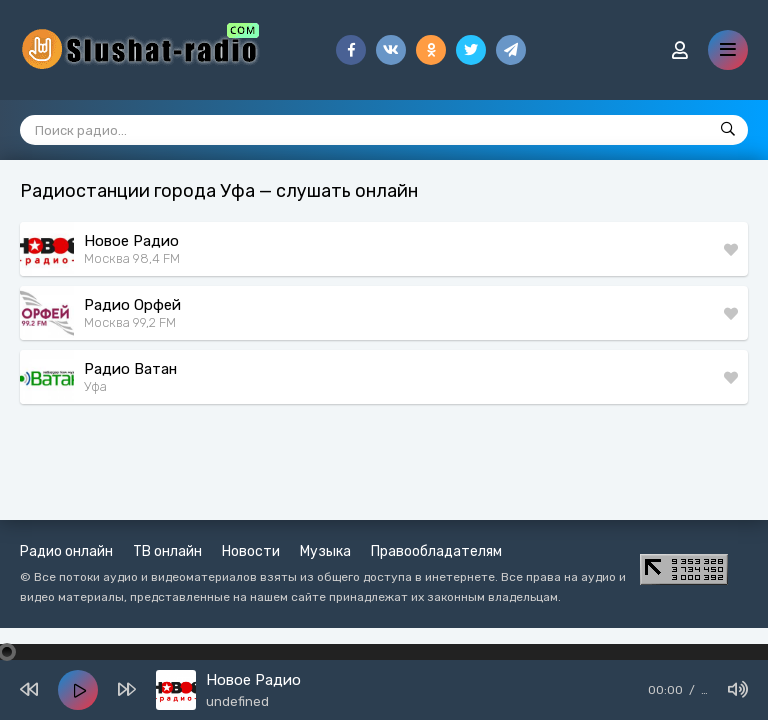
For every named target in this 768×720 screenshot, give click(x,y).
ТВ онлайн (167, 551)
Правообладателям (436, 551)
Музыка (325, 551)
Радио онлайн (66, 551)
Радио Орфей (132, 305)
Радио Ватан (130, 369)
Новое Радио (131, 241)
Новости (251, 551)
